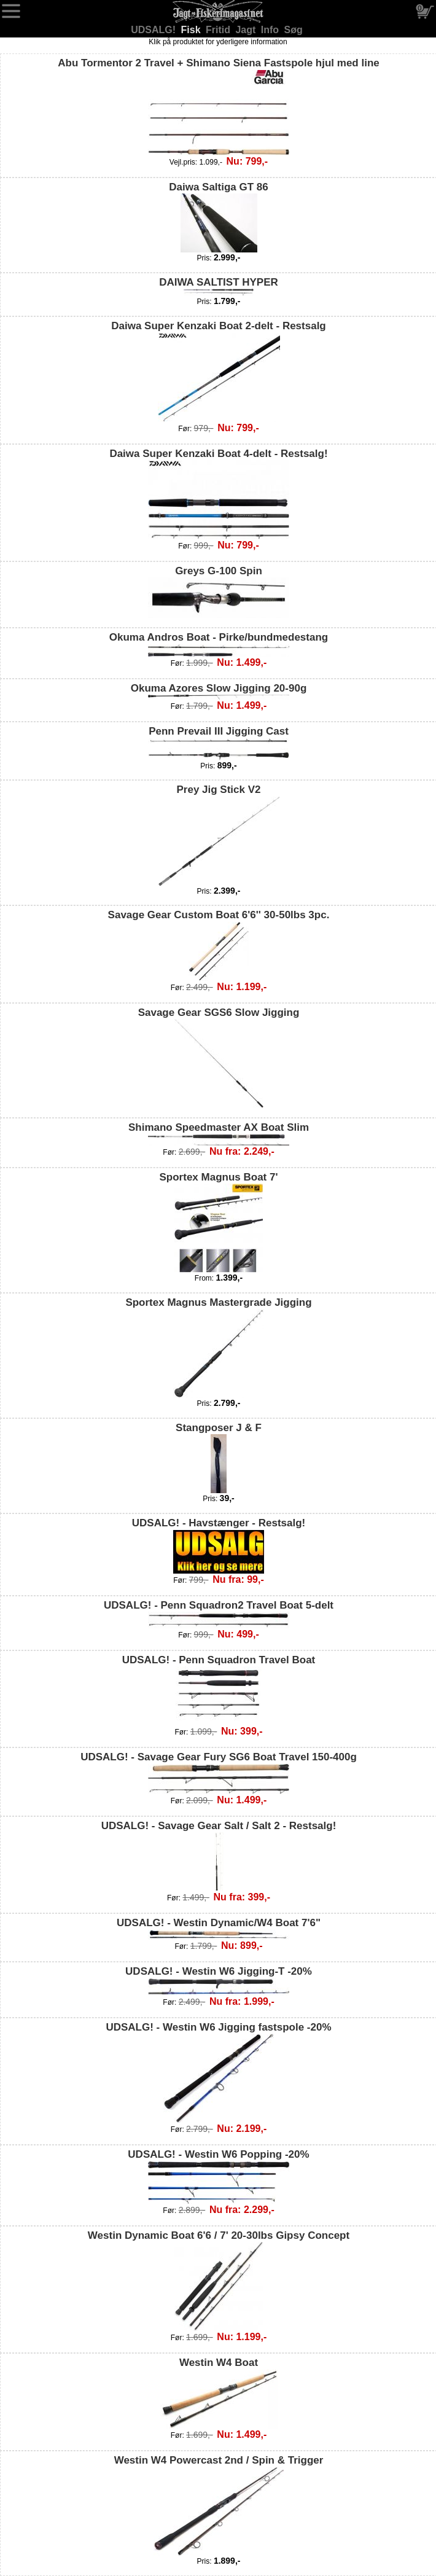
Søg (293, 30)
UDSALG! (154, 30)
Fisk (192, 30)
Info (271, 30)
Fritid (219, 30)
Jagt (246, 30)
